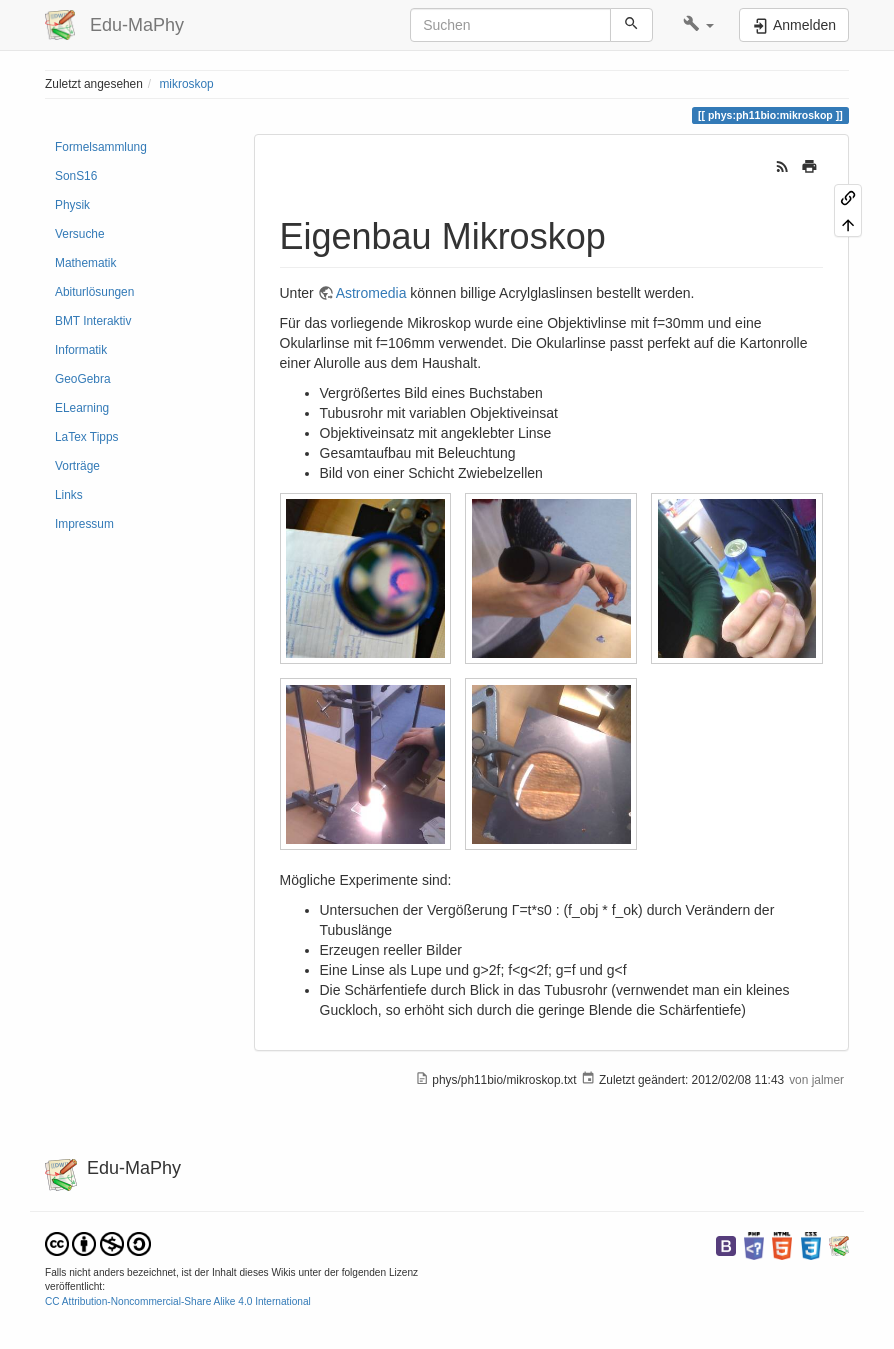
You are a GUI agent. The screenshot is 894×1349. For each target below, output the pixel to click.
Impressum (84, 524)
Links (69, 495)
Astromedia (371, 293)
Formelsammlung (101, 147)
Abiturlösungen (94, 292)
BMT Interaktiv (93, 321)
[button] (698, 25)
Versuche (80, 234)
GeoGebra (83, 379)
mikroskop (186, 84)
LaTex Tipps (86, 437)
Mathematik (85, 263)
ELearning (82, 408)
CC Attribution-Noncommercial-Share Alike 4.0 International (178, 1301)
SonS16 (76, 176)
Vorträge (77, 466)
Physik (72, 205)
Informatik (81, 350)
